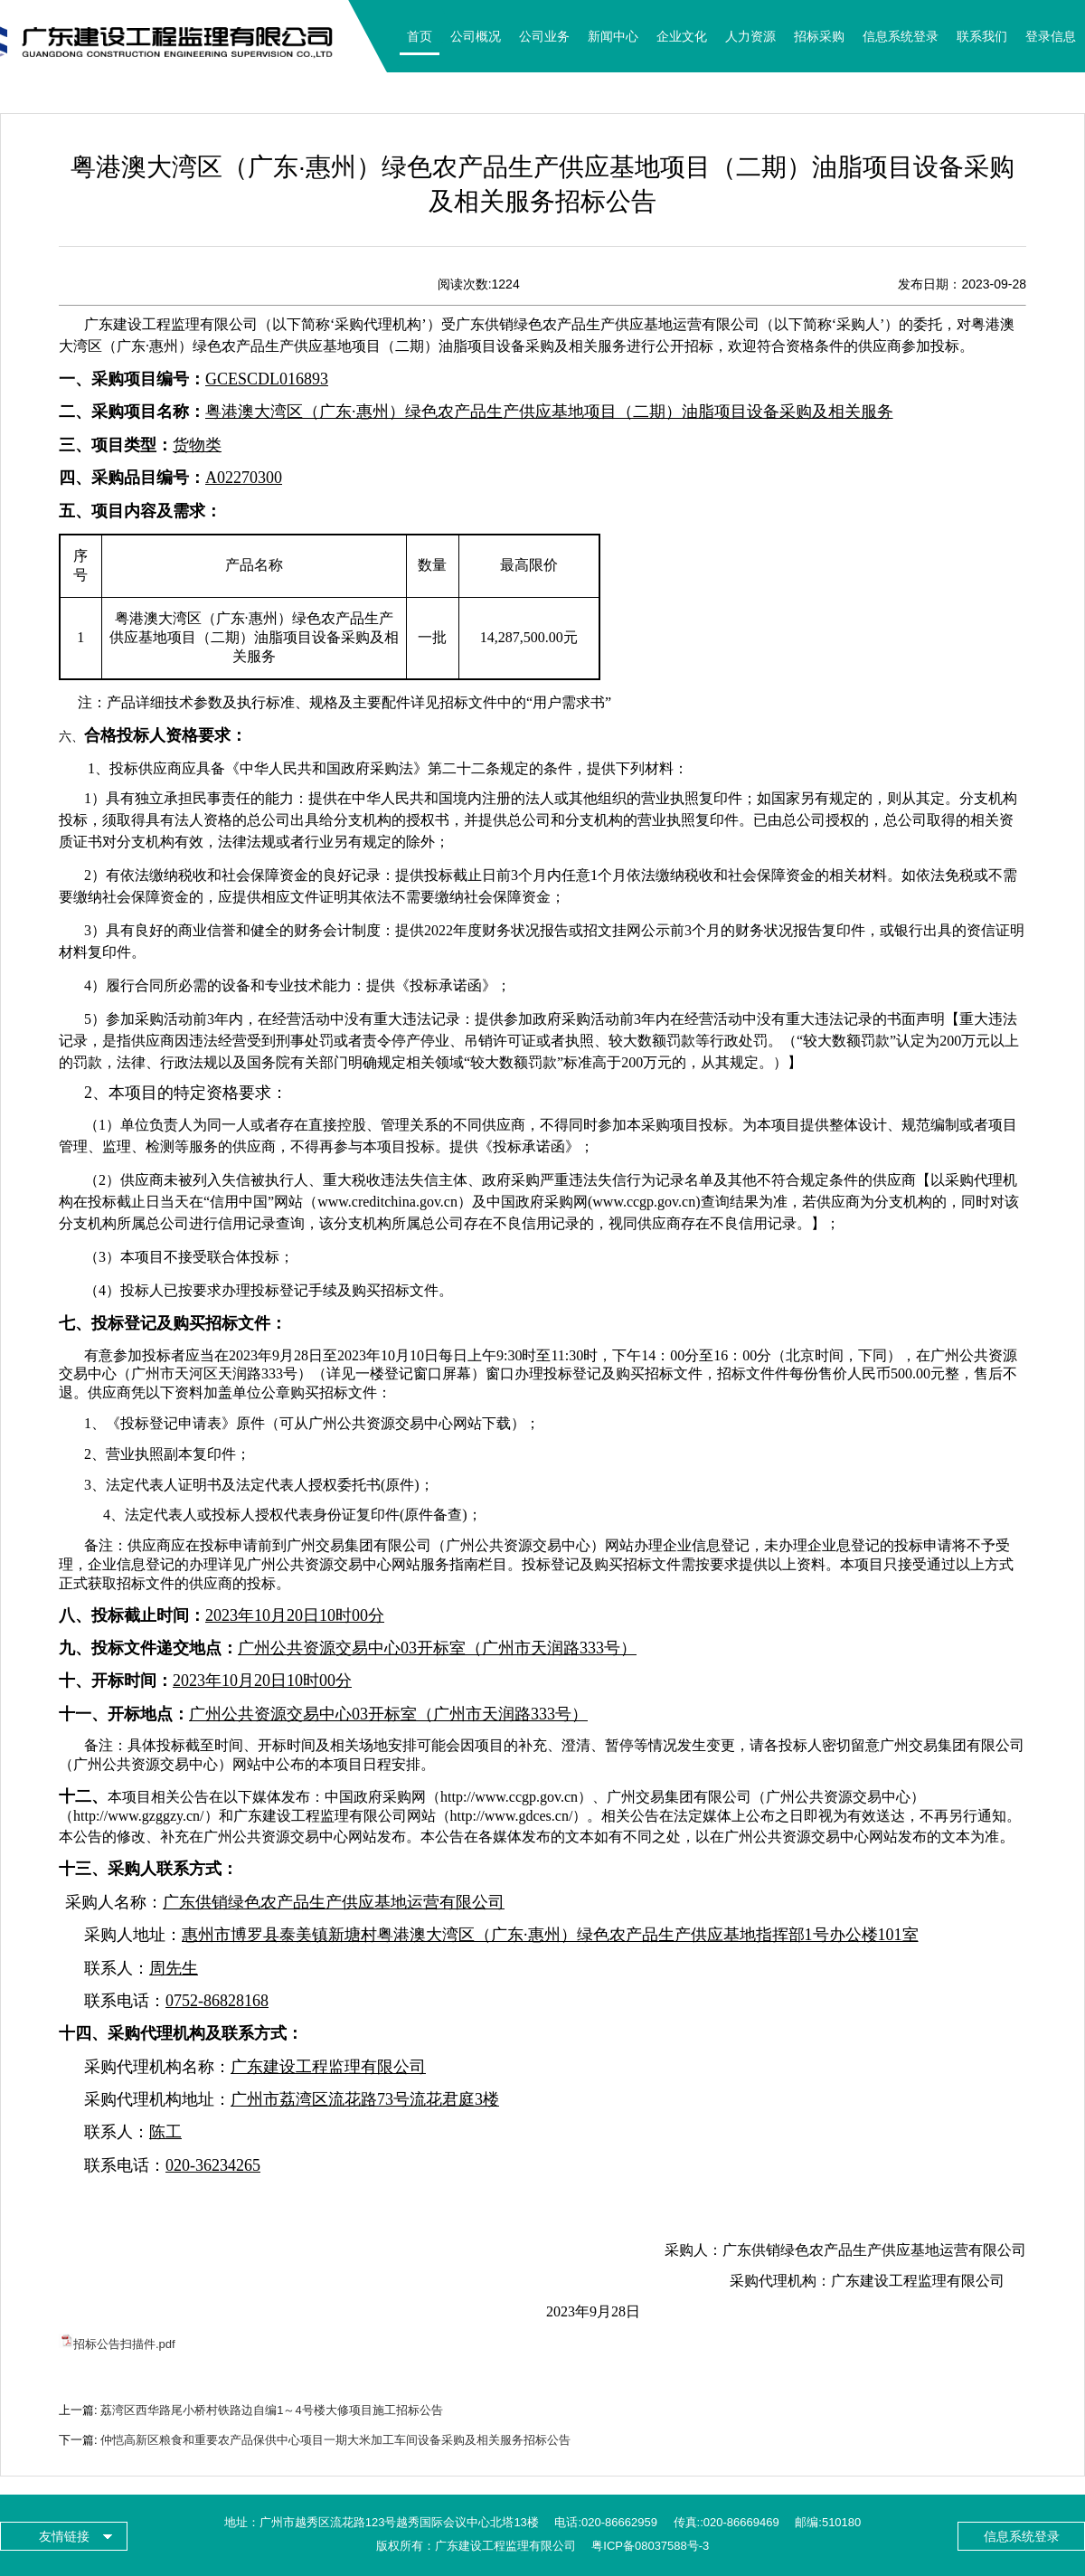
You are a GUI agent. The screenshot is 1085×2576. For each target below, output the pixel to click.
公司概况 (475, 36)
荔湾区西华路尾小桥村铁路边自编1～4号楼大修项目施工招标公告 (271, 2410)
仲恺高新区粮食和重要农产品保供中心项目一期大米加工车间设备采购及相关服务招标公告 (335, 2440)
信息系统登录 (901, 36)
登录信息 (1050, 36)
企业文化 (681, 36)
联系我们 (982, 36)
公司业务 (544, 36)
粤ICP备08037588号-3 (650, 2545)
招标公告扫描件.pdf (124, 2344)
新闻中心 (613, 36)
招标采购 (819, 36)
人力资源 (750, 36)
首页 (419, 36)
